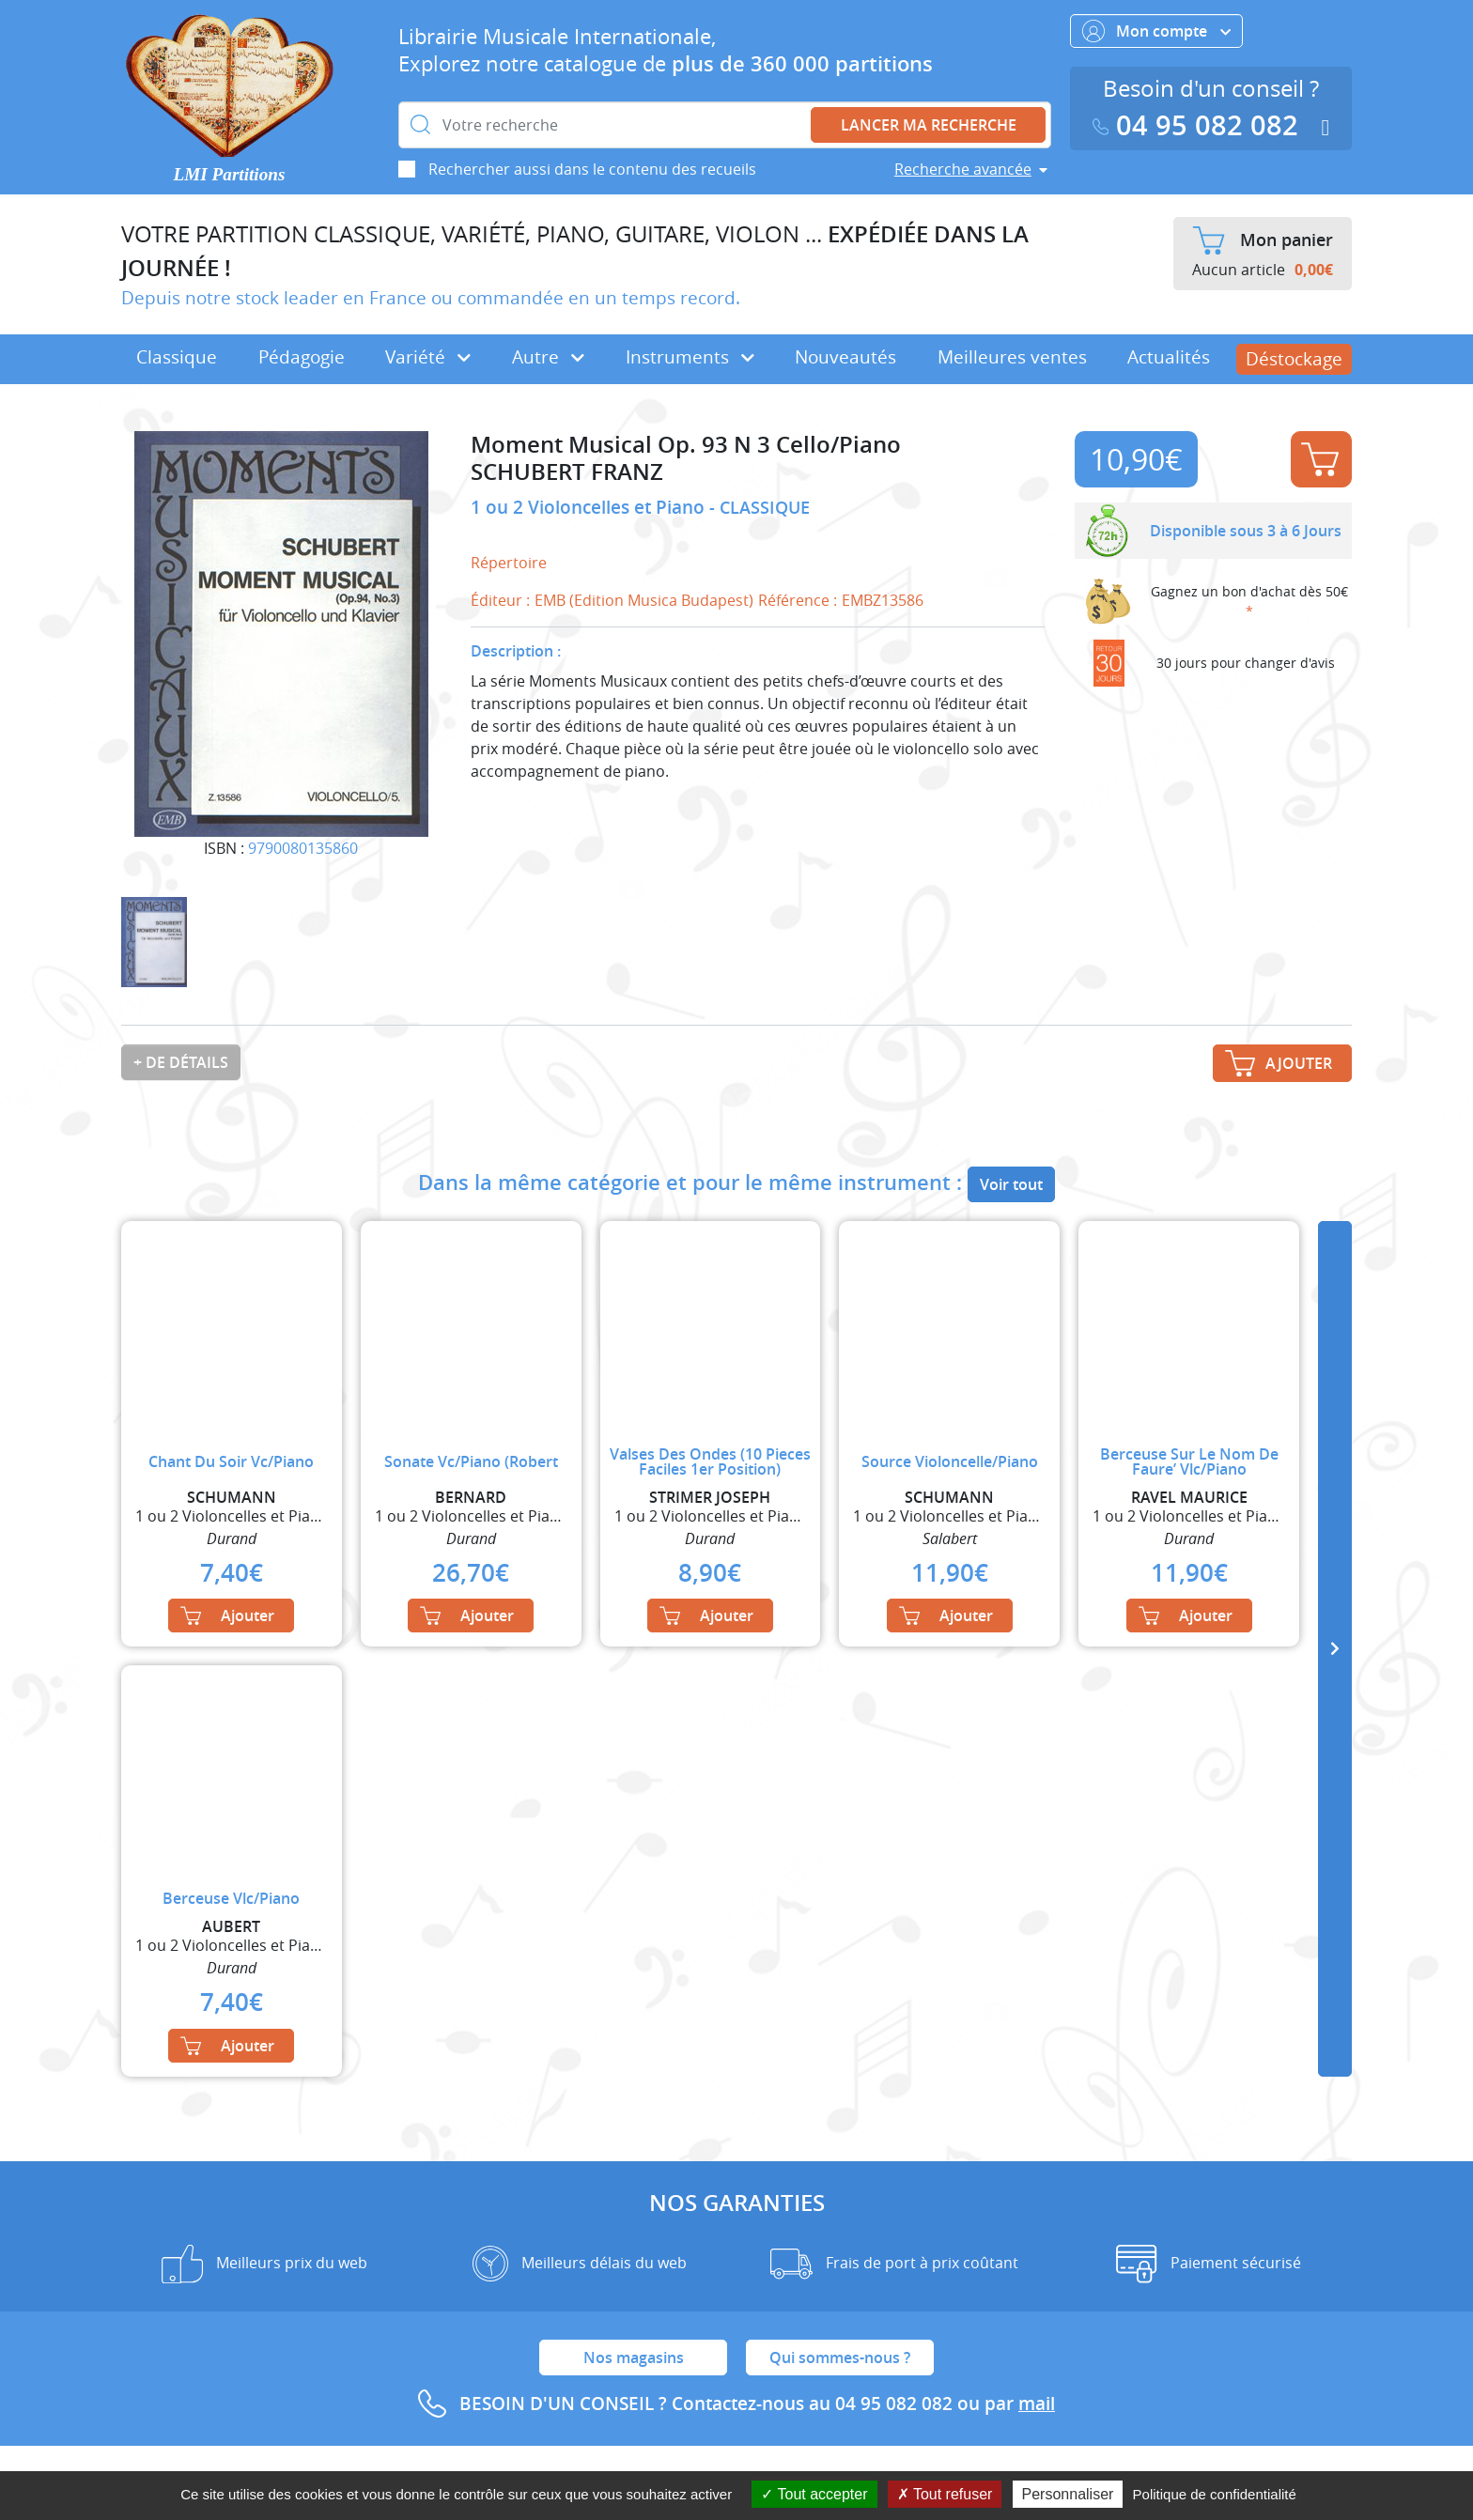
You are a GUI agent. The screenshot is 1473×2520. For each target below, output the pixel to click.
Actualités (1168, 357)
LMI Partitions (230, 174)
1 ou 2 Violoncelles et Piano (590, 507)
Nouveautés (845, 357)
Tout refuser (945, 2494)
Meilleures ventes (1012, 357)
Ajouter (1320, 459)
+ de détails (180, 1062)
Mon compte (1156, 31)
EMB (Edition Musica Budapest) (644, 600)
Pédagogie (301, 357)
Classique (176, 357)
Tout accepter (814, 2494)
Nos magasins (633, 2357)
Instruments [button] (690, 357)
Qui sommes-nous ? (839, 2357)
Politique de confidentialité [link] (1214, 2494)
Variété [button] (428, 357)
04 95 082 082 (1200, 125)
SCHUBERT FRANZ (567, 472)
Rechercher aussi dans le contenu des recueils (592, 169)
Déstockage (1294, 359)
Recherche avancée (962, 169)
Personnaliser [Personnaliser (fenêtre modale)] (1068, 2494)
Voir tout (1011, 1184)
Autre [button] (548, 357)
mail (1036, 2403)
